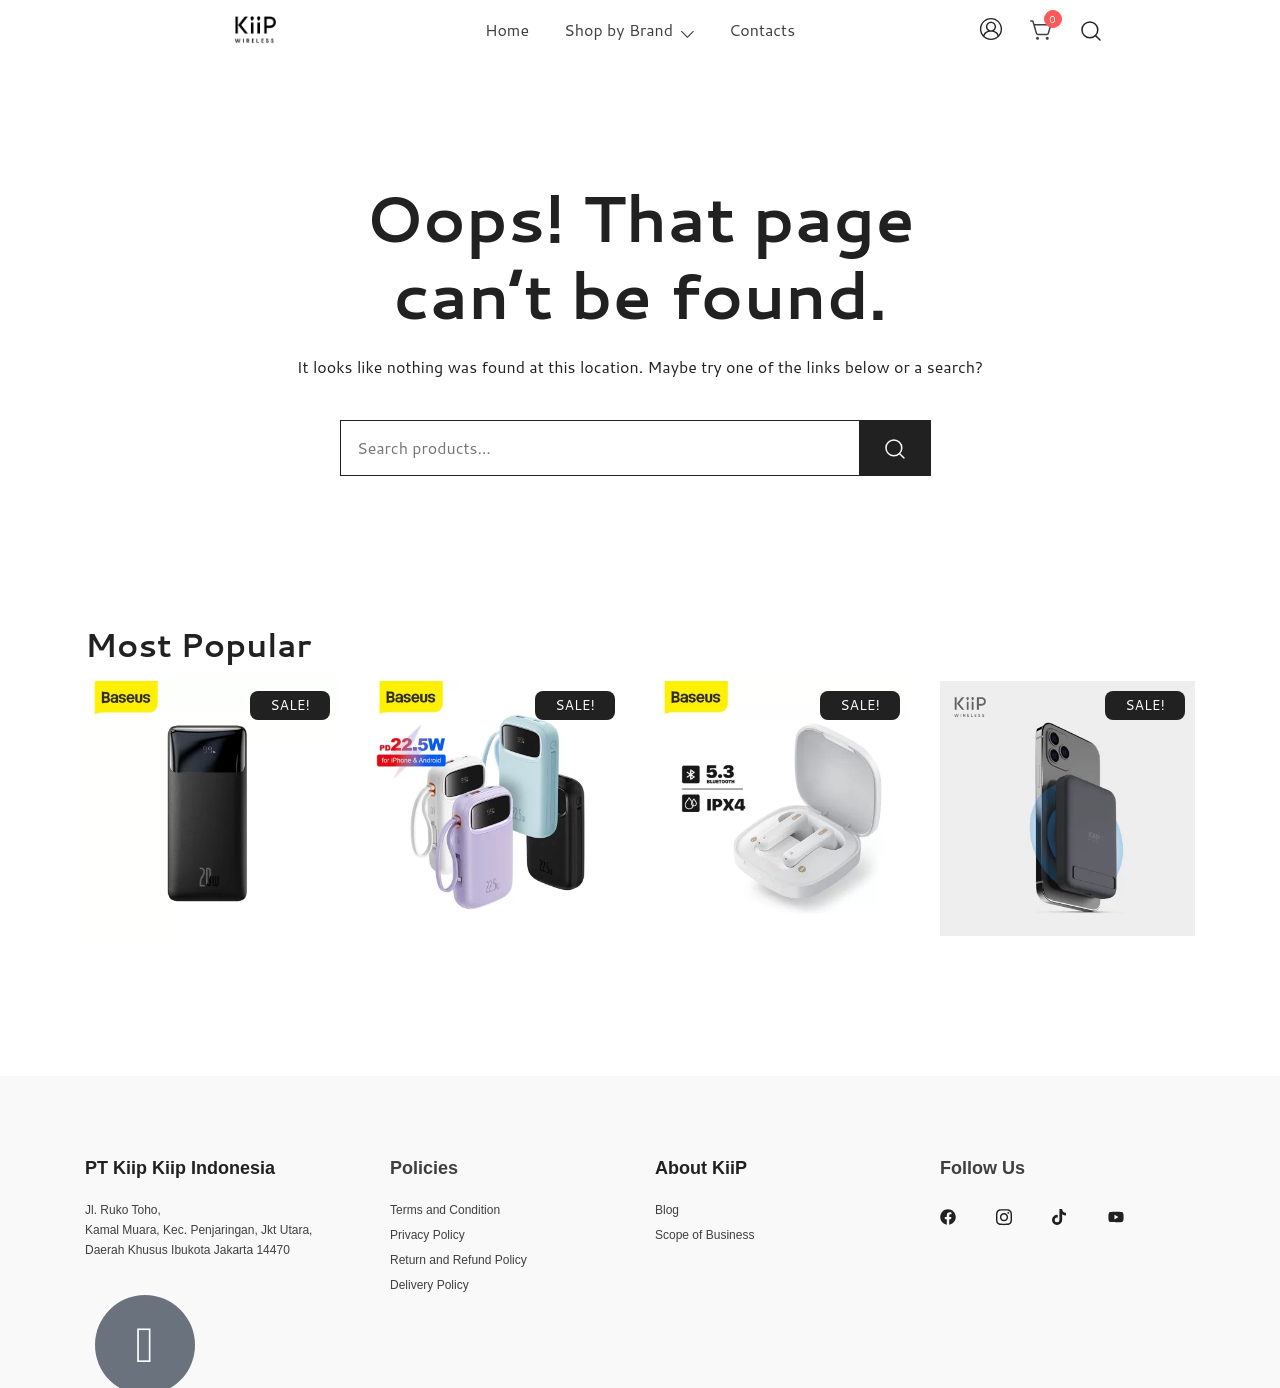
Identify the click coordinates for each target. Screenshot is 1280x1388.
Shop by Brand (618, 29)
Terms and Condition (445, 1210)
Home (507, 29)
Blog (667, 1210)
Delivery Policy (429, 1285)
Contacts (762, 29)
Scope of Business (704, 1235)
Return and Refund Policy (458, 1260)
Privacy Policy (427, 1235)
